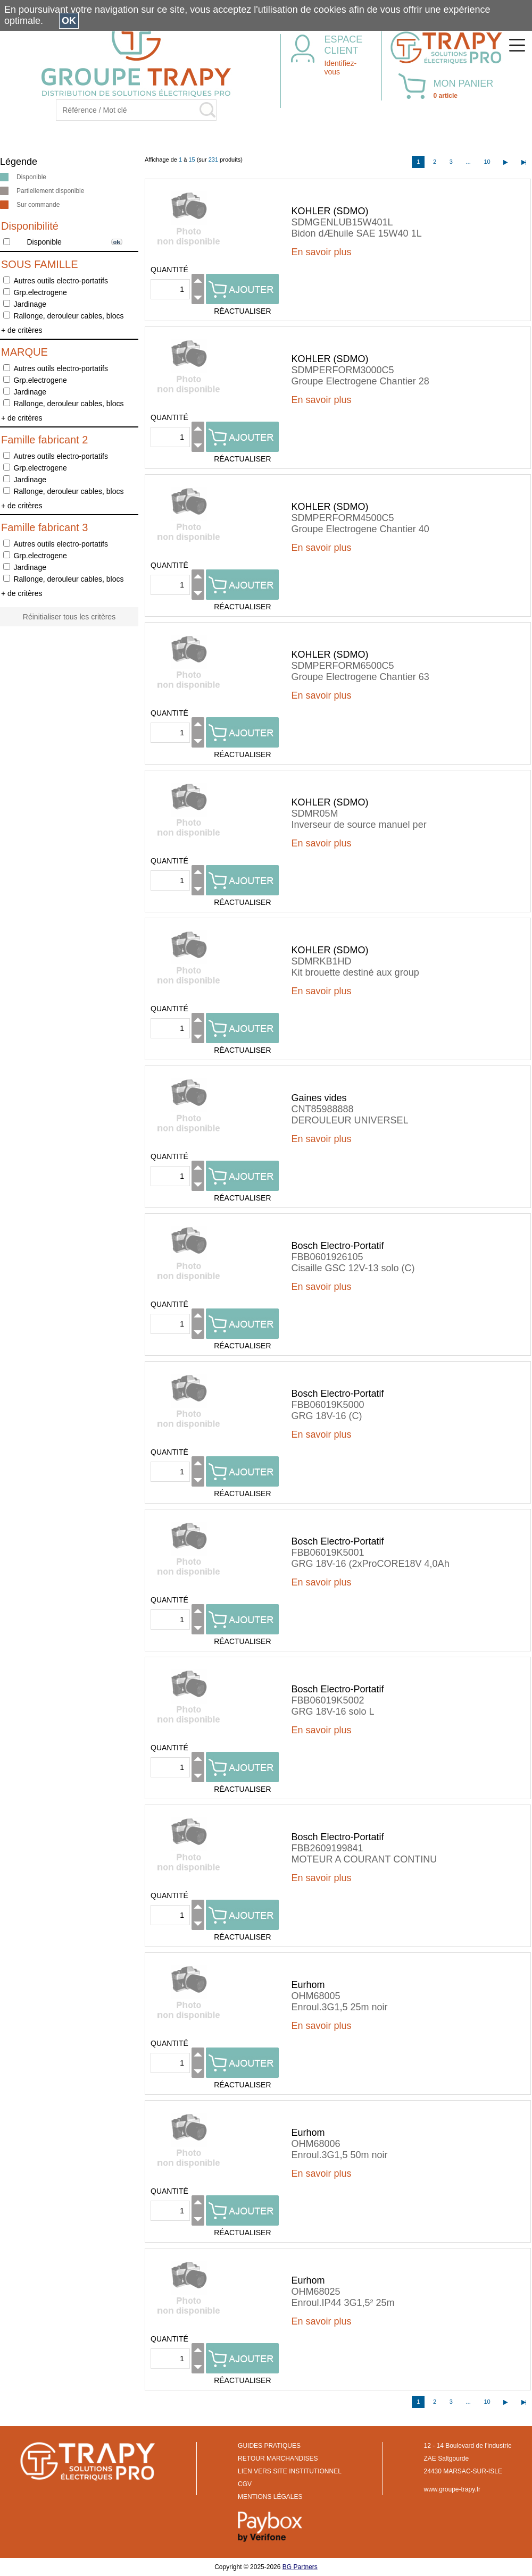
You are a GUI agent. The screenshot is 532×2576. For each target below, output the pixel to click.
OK (69, 20)
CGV (245, 2484)
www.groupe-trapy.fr (452, 2489)
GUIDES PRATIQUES (269, 2445)
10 (487, 161)
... (468, 161)
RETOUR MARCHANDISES (278, 2458)
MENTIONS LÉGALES (270, 2497)
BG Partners (300, 2567)
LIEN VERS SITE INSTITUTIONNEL (290, 2471)
